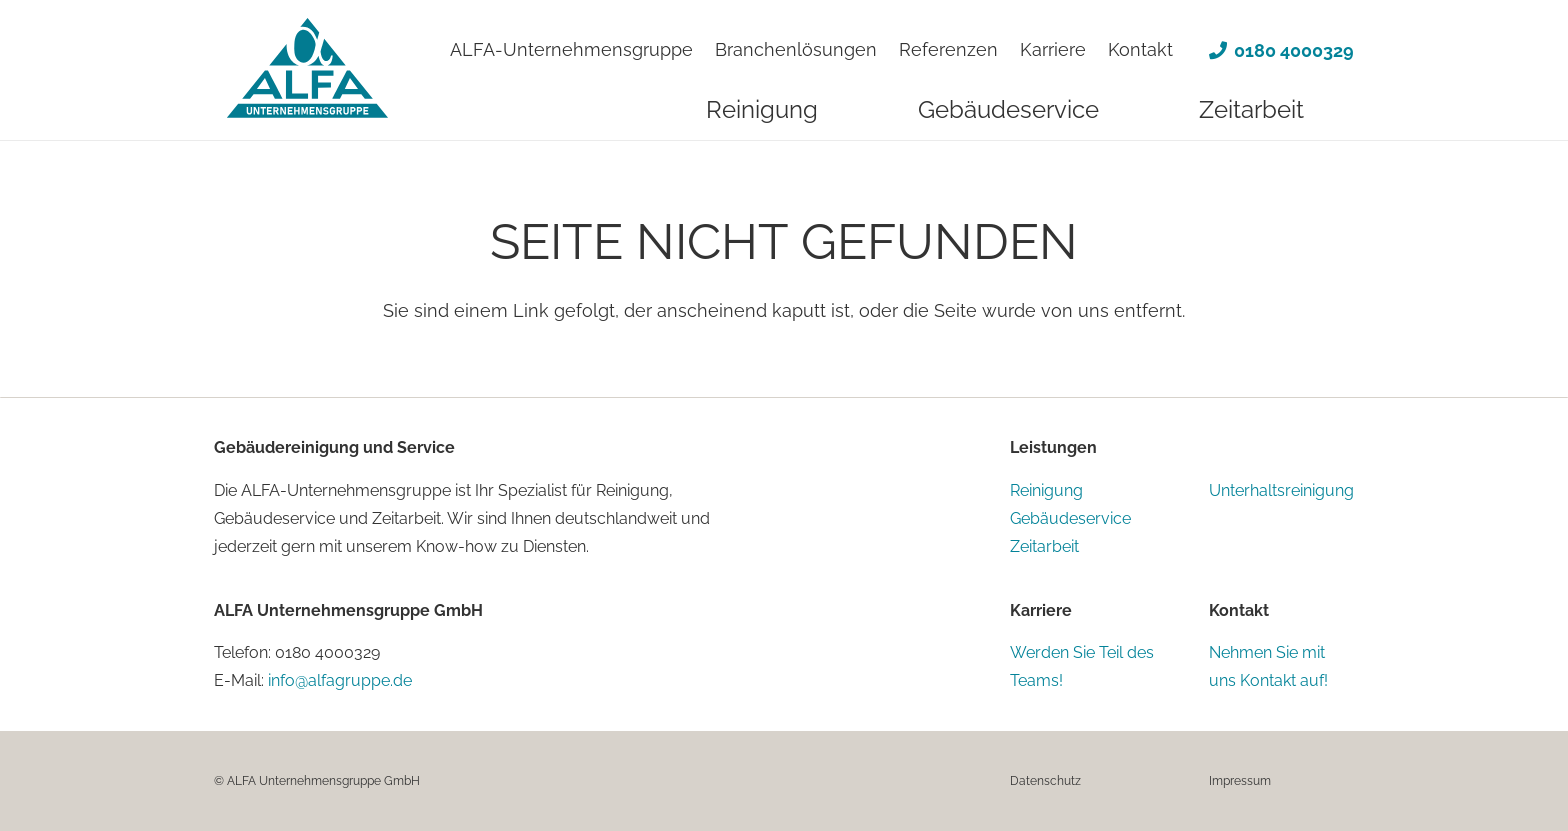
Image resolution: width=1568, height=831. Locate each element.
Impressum (1240, 781)
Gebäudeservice (1070, 518)
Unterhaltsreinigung (1281, 490)
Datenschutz (1045, 781)
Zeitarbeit (1044, 546)
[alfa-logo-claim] (307, 73)
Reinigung (1046, 490)
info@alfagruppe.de (340, 680)
